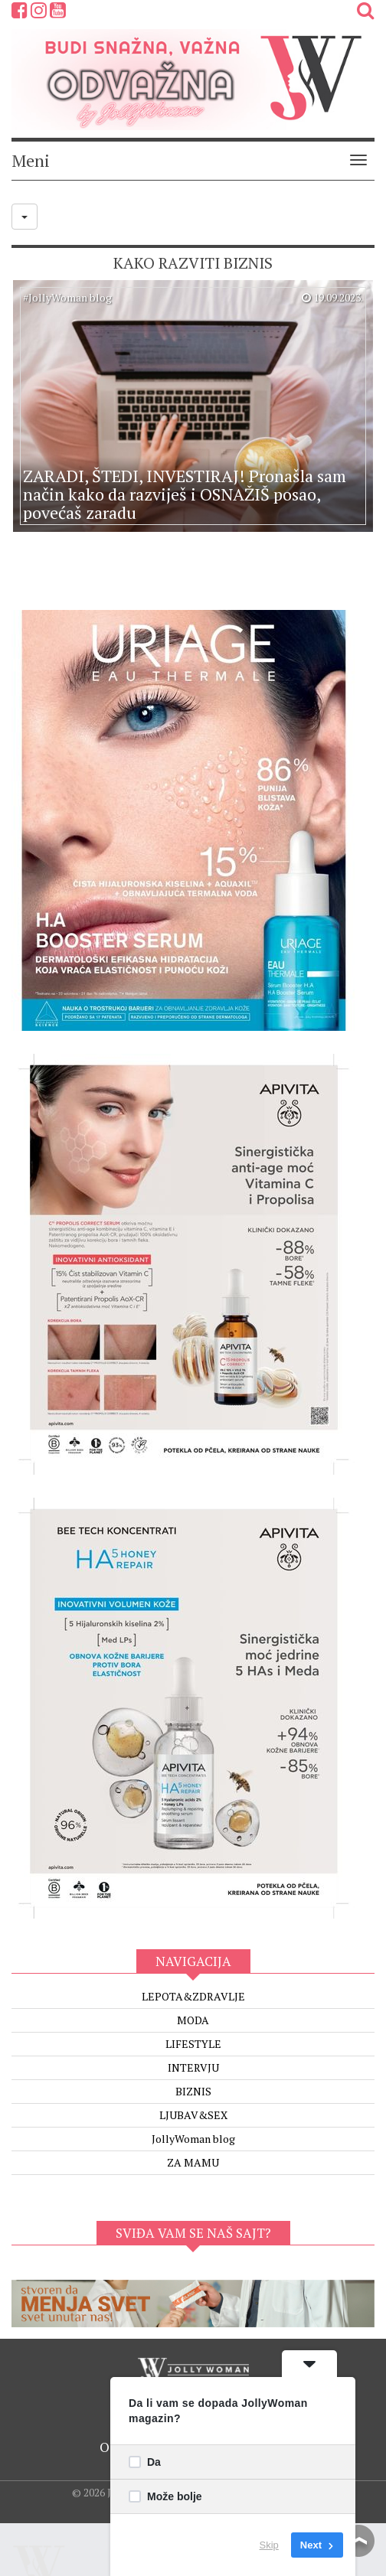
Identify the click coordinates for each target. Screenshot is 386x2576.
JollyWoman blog (193, 2138)
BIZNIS (193, 2091)
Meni (30, 160)
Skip (269, 2545)
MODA (193, 2020)
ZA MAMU (193, 2162)
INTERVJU (193, 2067)
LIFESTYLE (193, 2043)
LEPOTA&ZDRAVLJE (193, 1996)
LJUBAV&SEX (193, 2115)
